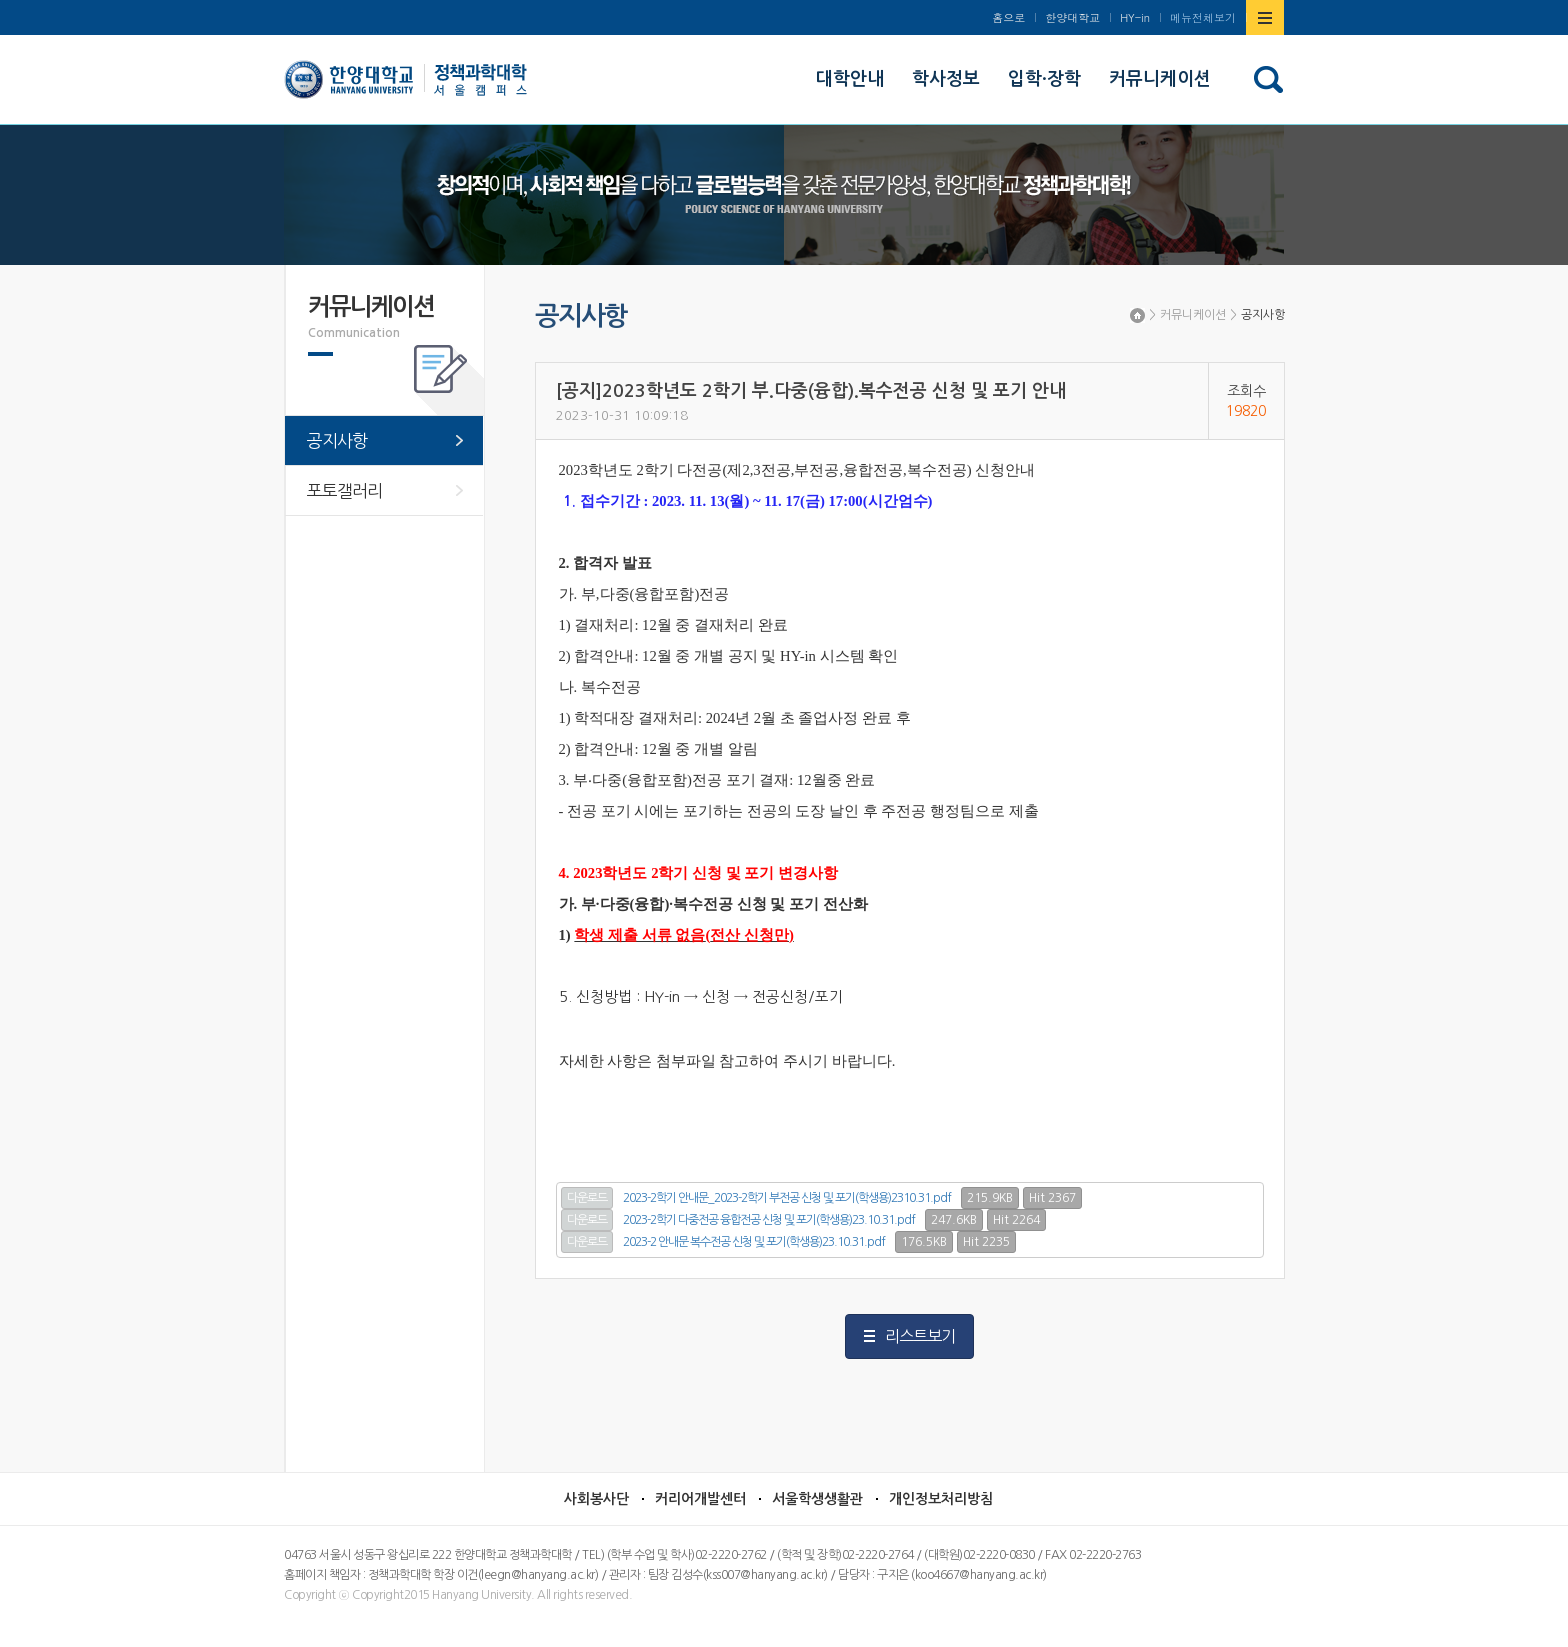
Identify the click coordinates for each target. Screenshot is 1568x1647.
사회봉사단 (596, 1499)
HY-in (1135, 17)
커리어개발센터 (700, 1499)
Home (1137, 315)
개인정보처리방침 (941, 1499)
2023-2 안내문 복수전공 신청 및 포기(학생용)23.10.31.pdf (754, 1242)
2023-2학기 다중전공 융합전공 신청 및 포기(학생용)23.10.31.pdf (769, 1220)
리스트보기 (920, 1336)
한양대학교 (1072, 17)
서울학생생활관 (817, 1499)
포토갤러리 (344, 490)
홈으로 (1008, 17)
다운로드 (587, 1198)
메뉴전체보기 (1203, 17)
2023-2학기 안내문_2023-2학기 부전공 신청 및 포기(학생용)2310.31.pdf (787, 1198)
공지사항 (1263, 315)
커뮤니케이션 (1193, 315)
